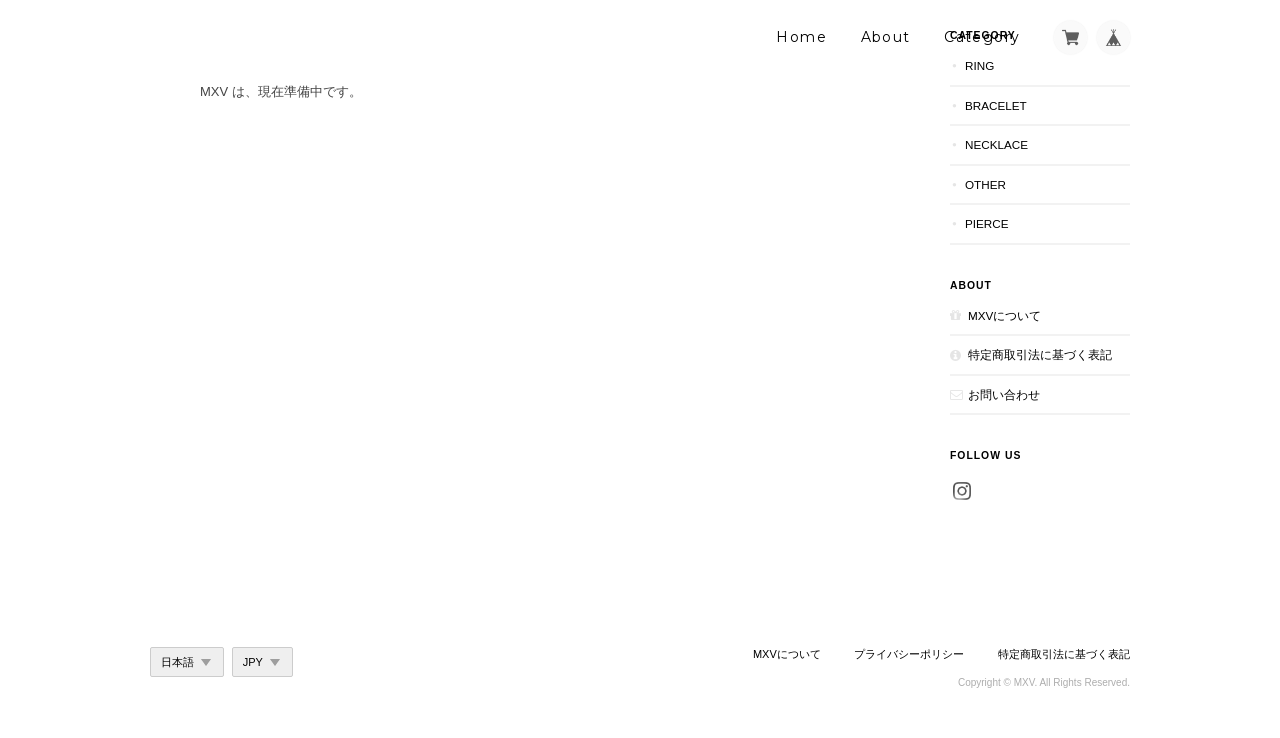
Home (801, 37)
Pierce (987, 223)
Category (982, 37)
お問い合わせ (1004, 394)
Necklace (996, 144)
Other (985, 184)
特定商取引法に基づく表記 (1040, 354)
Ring (979, 65)
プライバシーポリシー (909, 654)
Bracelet (996, 105)
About (886, 37)
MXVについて (1004, 315)
